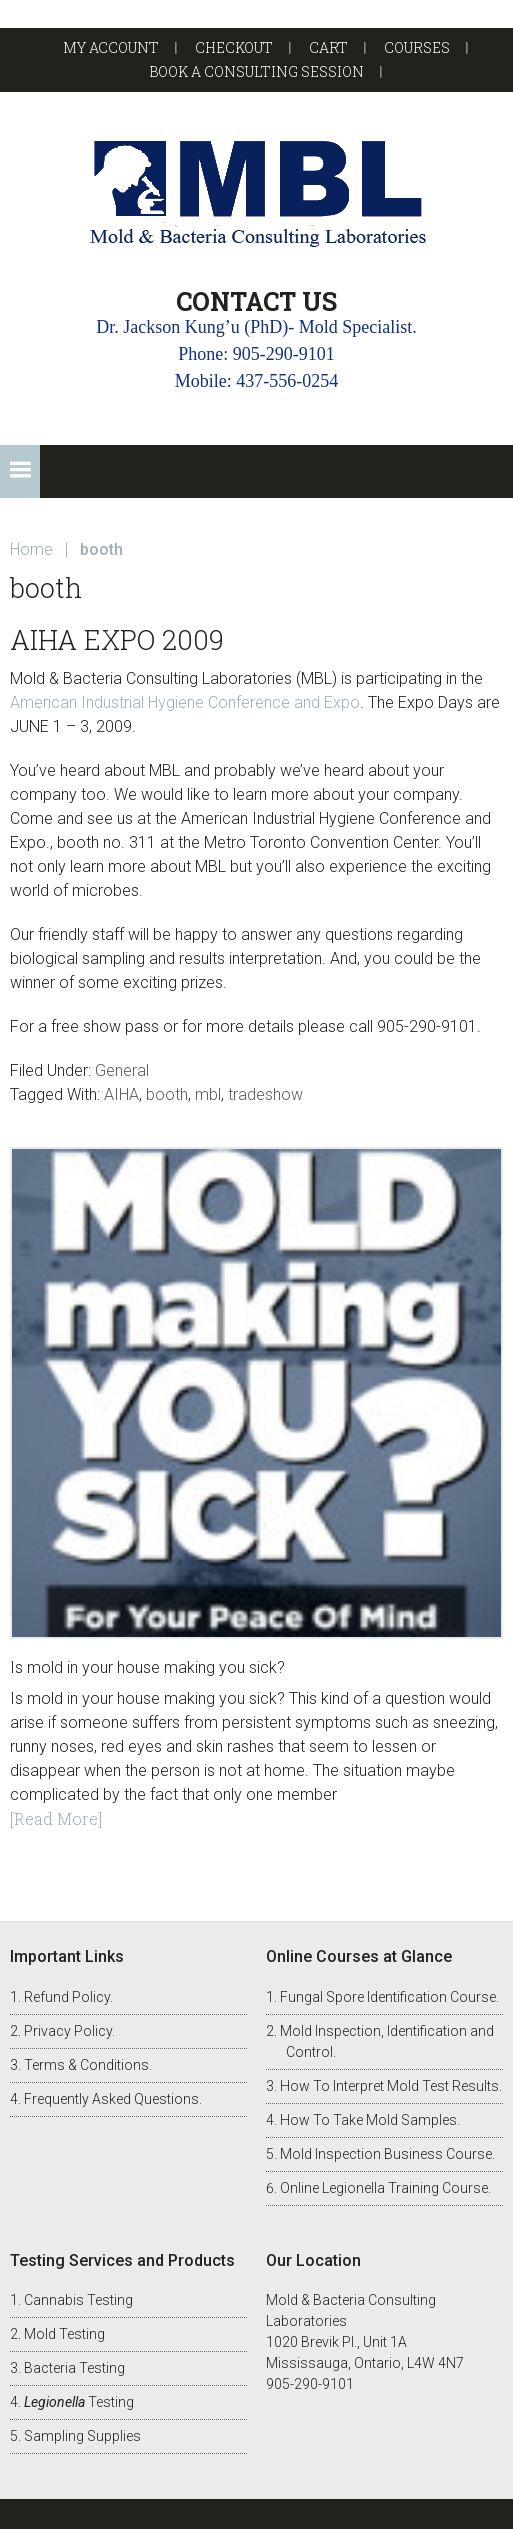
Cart (328, 47)
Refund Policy (67, 1997)
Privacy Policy (68, 2031)
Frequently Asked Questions (111, 2099)
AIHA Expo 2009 (117, 639)
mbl (208, 1094)
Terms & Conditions (86, 2065)
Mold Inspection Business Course (386, 2154)
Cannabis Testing (78, 2300)
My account (111, 47)
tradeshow (265, 1094)
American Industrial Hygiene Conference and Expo (185, 702)
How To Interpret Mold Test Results (389, 2086)
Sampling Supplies (82, 2436)
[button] (20, 471)
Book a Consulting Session (256, 71)
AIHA (121, 1094)
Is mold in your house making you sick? (147, 1667)
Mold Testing (64, 2334)
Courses (417, 47)
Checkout (234, 47)
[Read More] (56, 1818)
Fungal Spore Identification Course (388, 1997)
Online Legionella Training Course (384, 2188)
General (122, 1070)
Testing (79, 2402)
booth (167, 1094)
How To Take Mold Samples (368, 2120)
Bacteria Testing (74, 2368)
